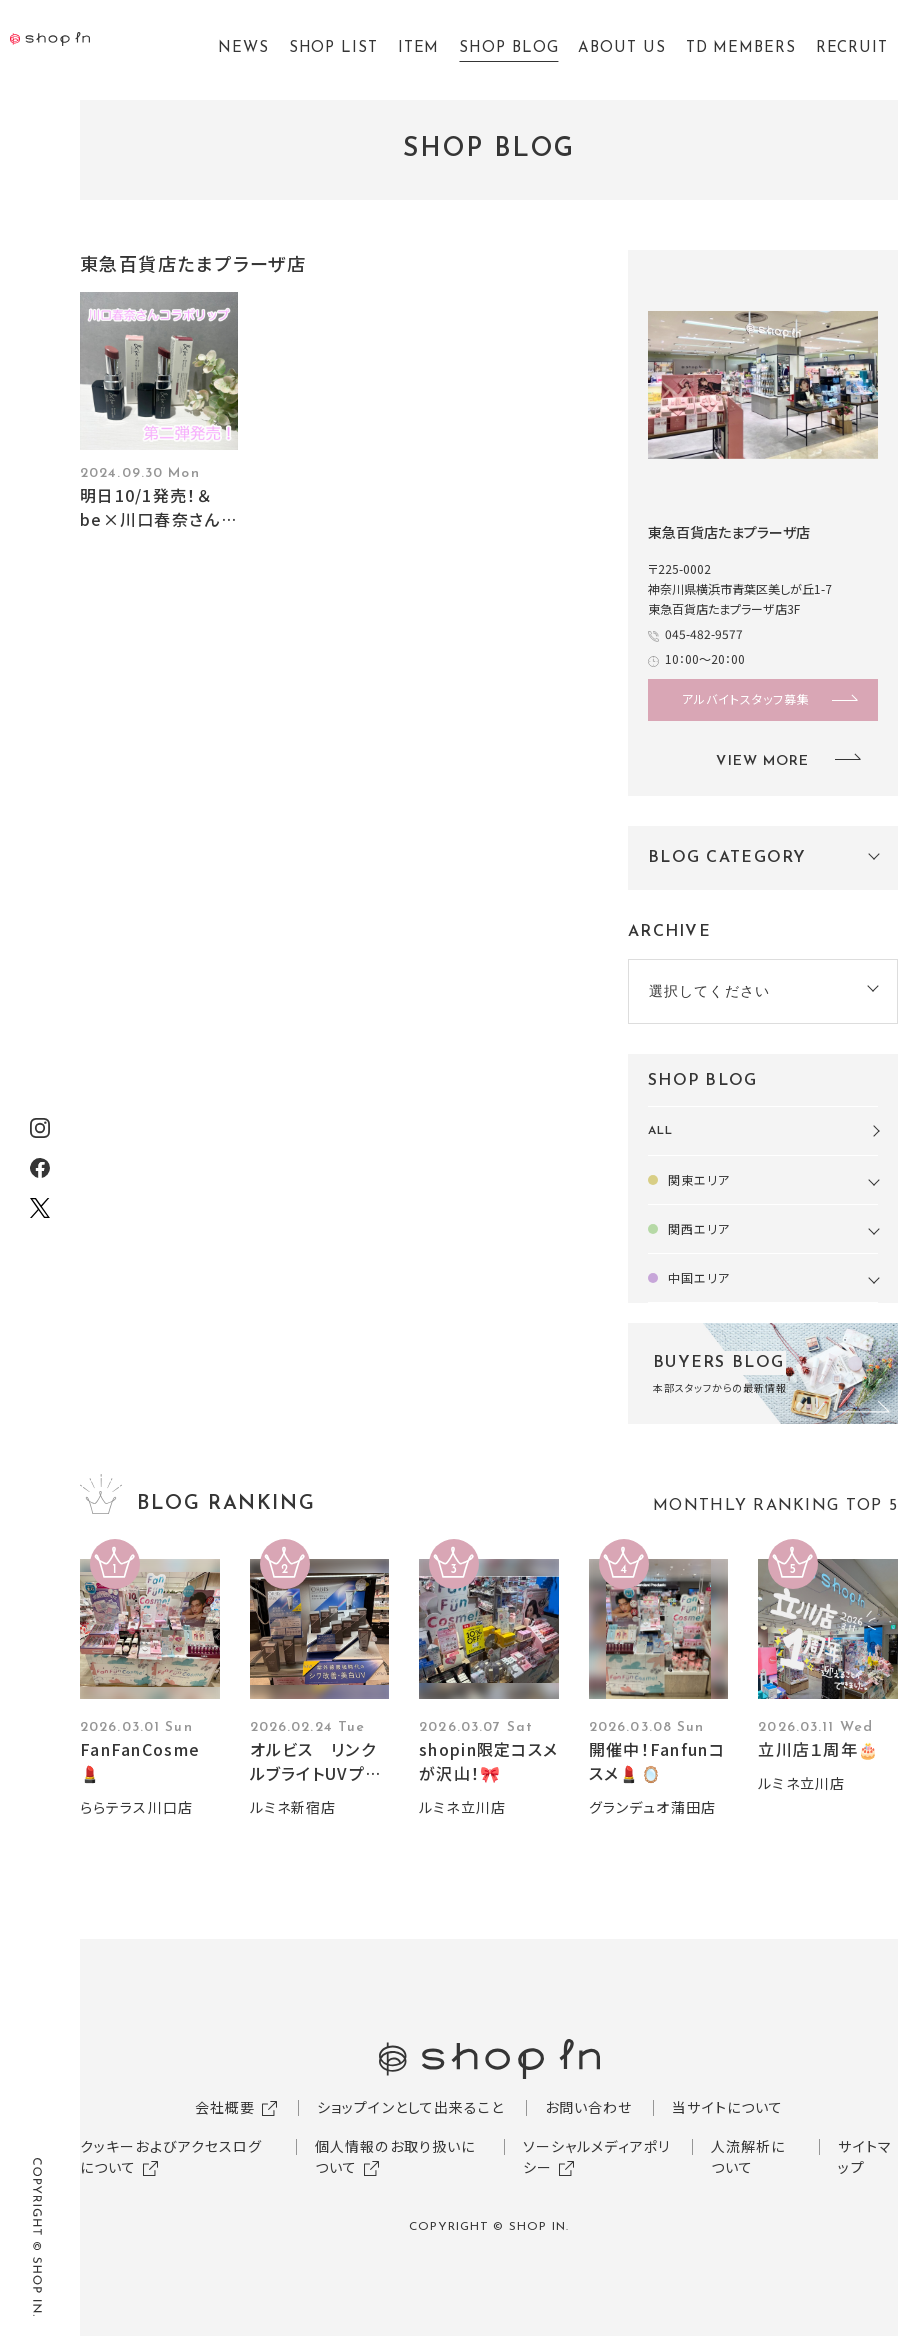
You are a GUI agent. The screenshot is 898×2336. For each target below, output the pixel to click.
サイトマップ (864, 2156)
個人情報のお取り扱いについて (395, 2156)
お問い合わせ (589, 2107)
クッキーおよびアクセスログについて (171, 2156)
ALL (660, 1131)
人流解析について (748, 2156)
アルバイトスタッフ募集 (746, 698)
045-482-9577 (704, 633)
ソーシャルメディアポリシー (596, 2156)
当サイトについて (727, 2107)
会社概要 (225, 2107)
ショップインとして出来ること (411, 2107)
